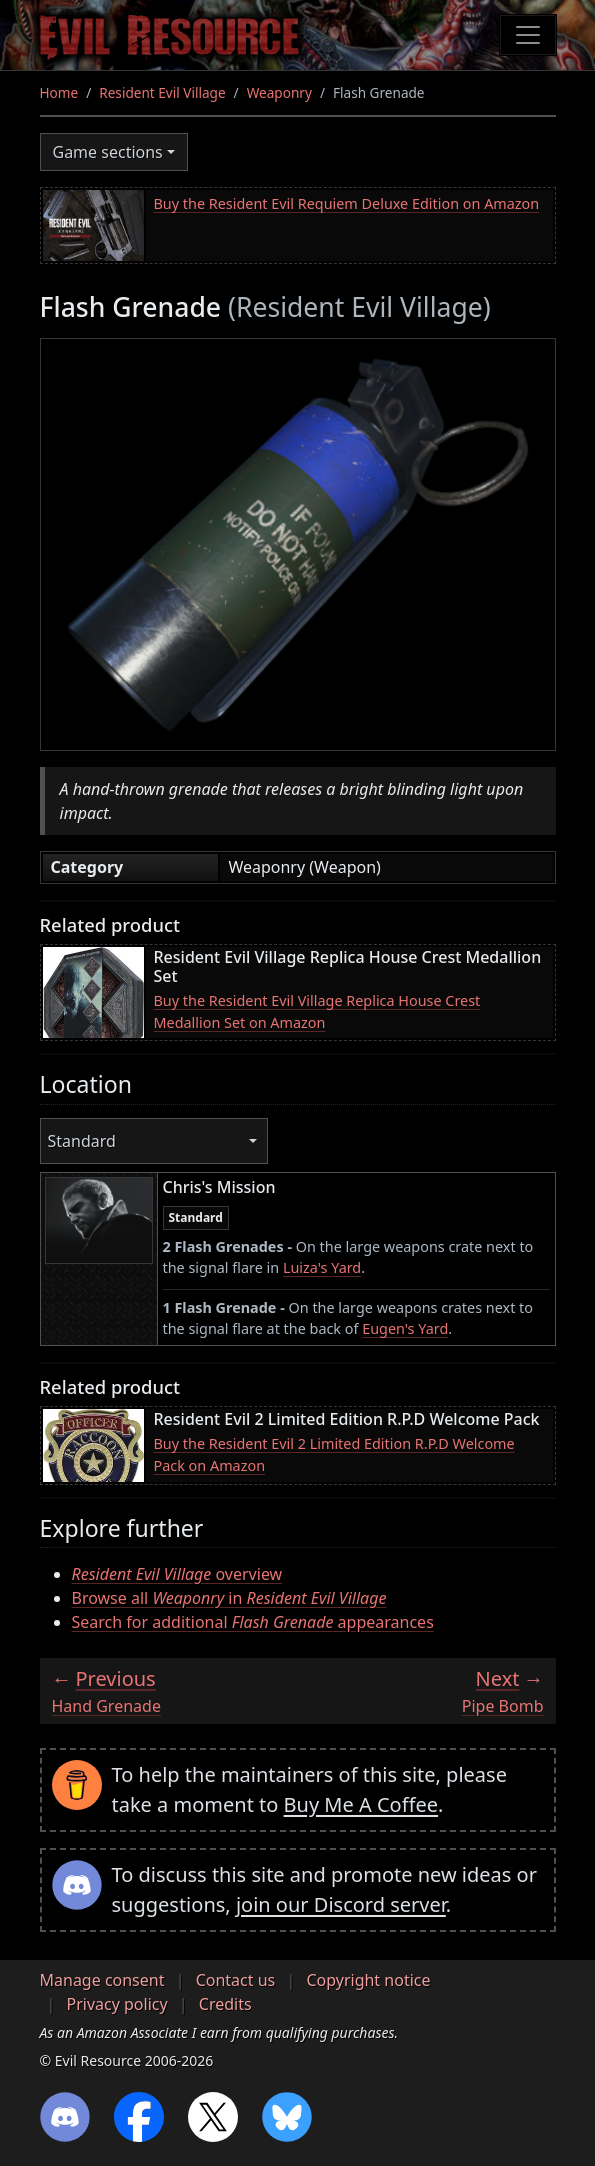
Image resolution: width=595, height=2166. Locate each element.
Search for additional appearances (253, 1622)
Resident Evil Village (162, 92)
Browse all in (229, 1598)
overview (177, 1574)
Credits (225, 2004)
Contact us (236, 1980)
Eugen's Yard (405, 1328)
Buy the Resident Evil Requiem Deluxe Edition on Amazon (347, 203)
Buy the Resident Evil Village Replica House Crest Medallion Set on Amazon (317, 1011)
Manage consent (102, 1980)
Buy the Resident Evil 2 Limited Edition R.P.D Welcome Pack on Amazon (334, 1454)
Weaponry (279, 92)
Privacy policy (117, 2004)
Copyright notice (368, 1980)
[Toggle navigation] (528, 35)
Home (59, 92)
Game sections (108, 152)
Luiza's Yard (322, 1267)
